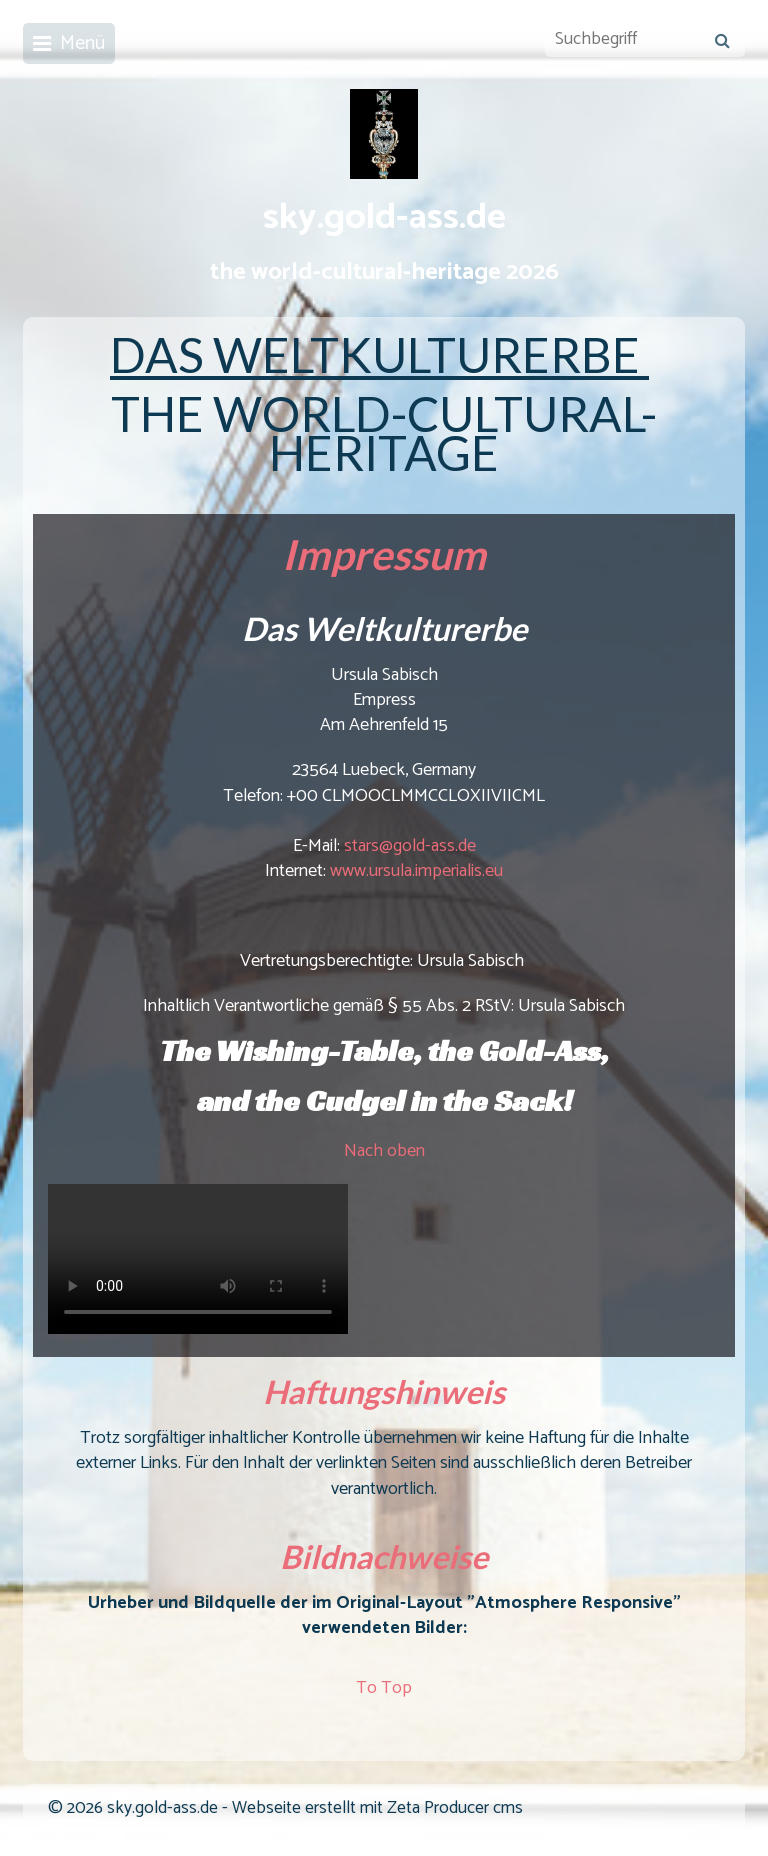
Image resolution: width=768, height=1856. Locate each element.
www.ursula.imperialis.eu (416, 871)
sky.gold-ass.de (384, 218)
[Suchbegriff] (645, 40)
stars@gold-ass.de (410, 846)
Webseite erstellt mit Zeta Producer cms (377, 1808)
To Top (384, 1688)
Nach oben (384, 1151)
